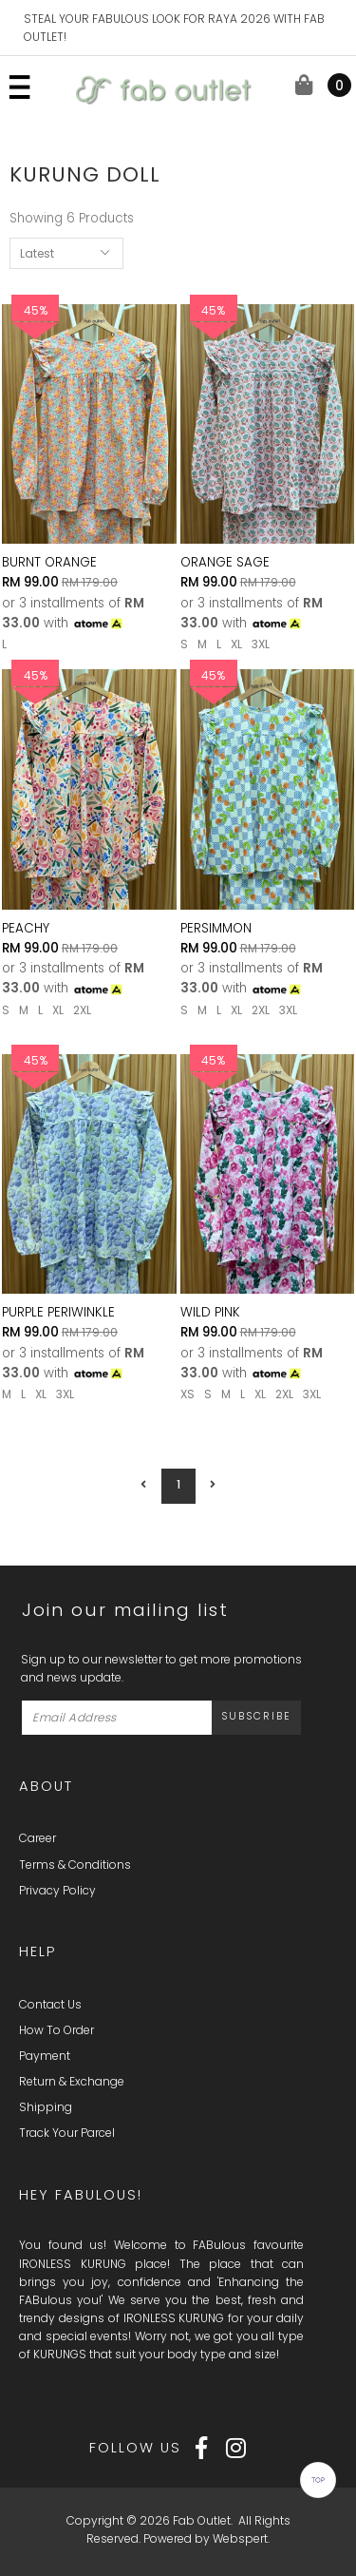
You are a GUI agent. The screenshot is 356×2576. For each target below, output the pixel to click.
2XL (82, 1010)
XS (187, 1394)
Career (37, 1838)
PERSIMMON (216, 928)
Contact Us (50, 2004)
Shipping (45, 2107)
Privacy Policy (57, 1890)
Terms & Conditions (75, 1864)
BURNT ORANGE (49, 562)
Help (37, 1951)
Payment (44, 2055)
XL (236, 644)
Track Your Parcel (67, 2132)
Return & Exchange (71, 2081)
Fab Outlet (202, 2520)
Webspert (240, 2538)
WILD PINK (210, 1312)
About (46, 1786)
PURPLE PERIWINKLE (58, 1312)
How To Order (56, 2030)
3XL (261, 644)
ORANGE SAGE (225, 562)
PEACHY (25, 928)
